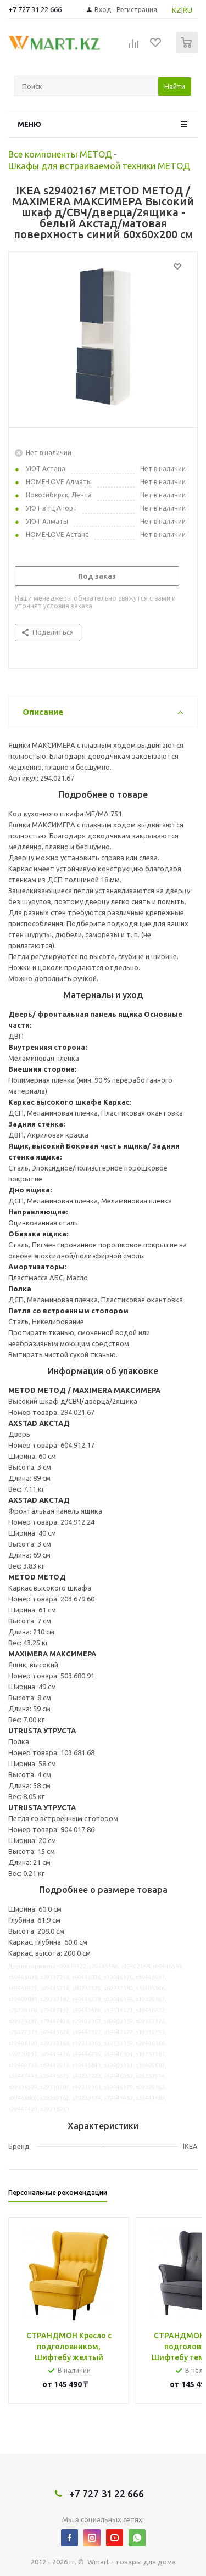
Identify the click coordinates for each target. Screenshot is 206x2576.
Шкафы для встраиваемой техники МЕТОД (99, 166)
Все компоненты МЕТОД (60, 154)
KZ (176, 10)
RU (187, 10)
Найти (174, 86)
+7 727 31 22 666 (35, 9)
